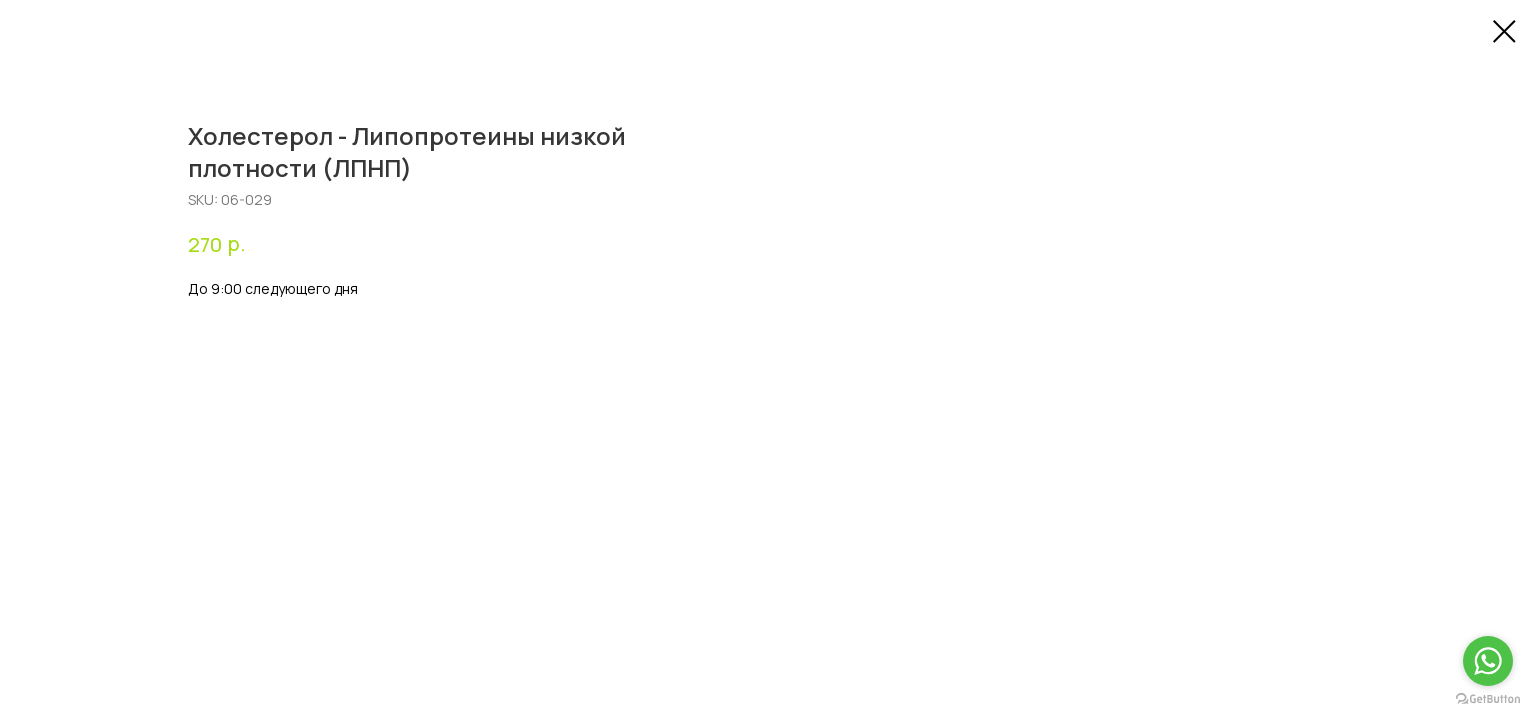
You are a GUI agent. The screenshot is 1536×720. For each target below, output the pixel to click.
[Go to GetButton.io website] (1488, 699)
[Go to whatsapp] (1488, 661)
